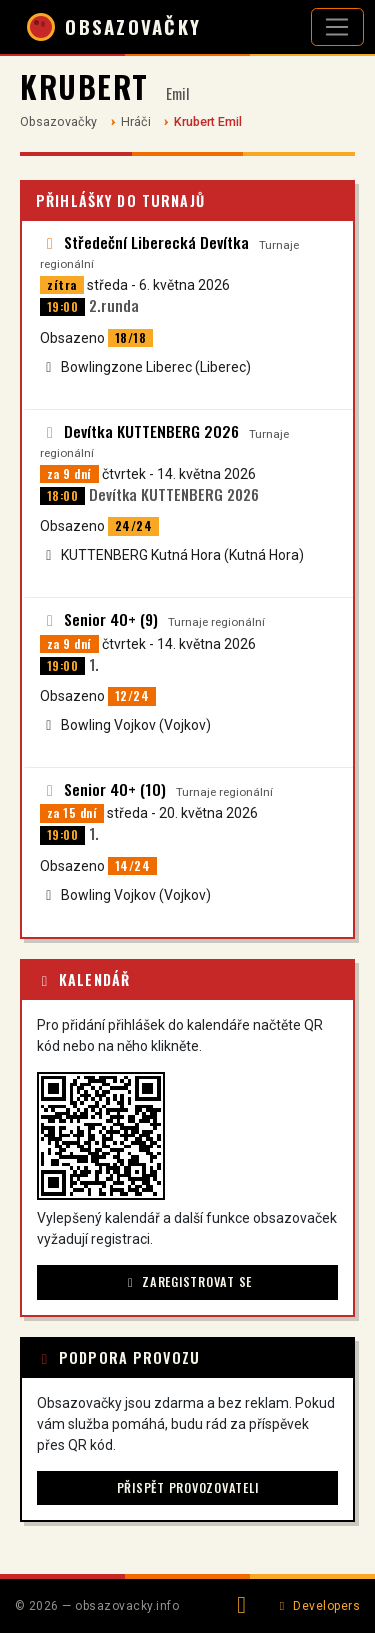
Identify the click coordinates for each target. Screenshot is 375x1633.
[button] (101, 1136)
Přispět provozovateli (188, 1487)
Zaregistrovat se (187, 1281)
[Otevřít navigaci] (337, 27)
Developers (317, 1606)
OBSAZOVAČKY (114, 27)
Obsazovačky (58, 121)
